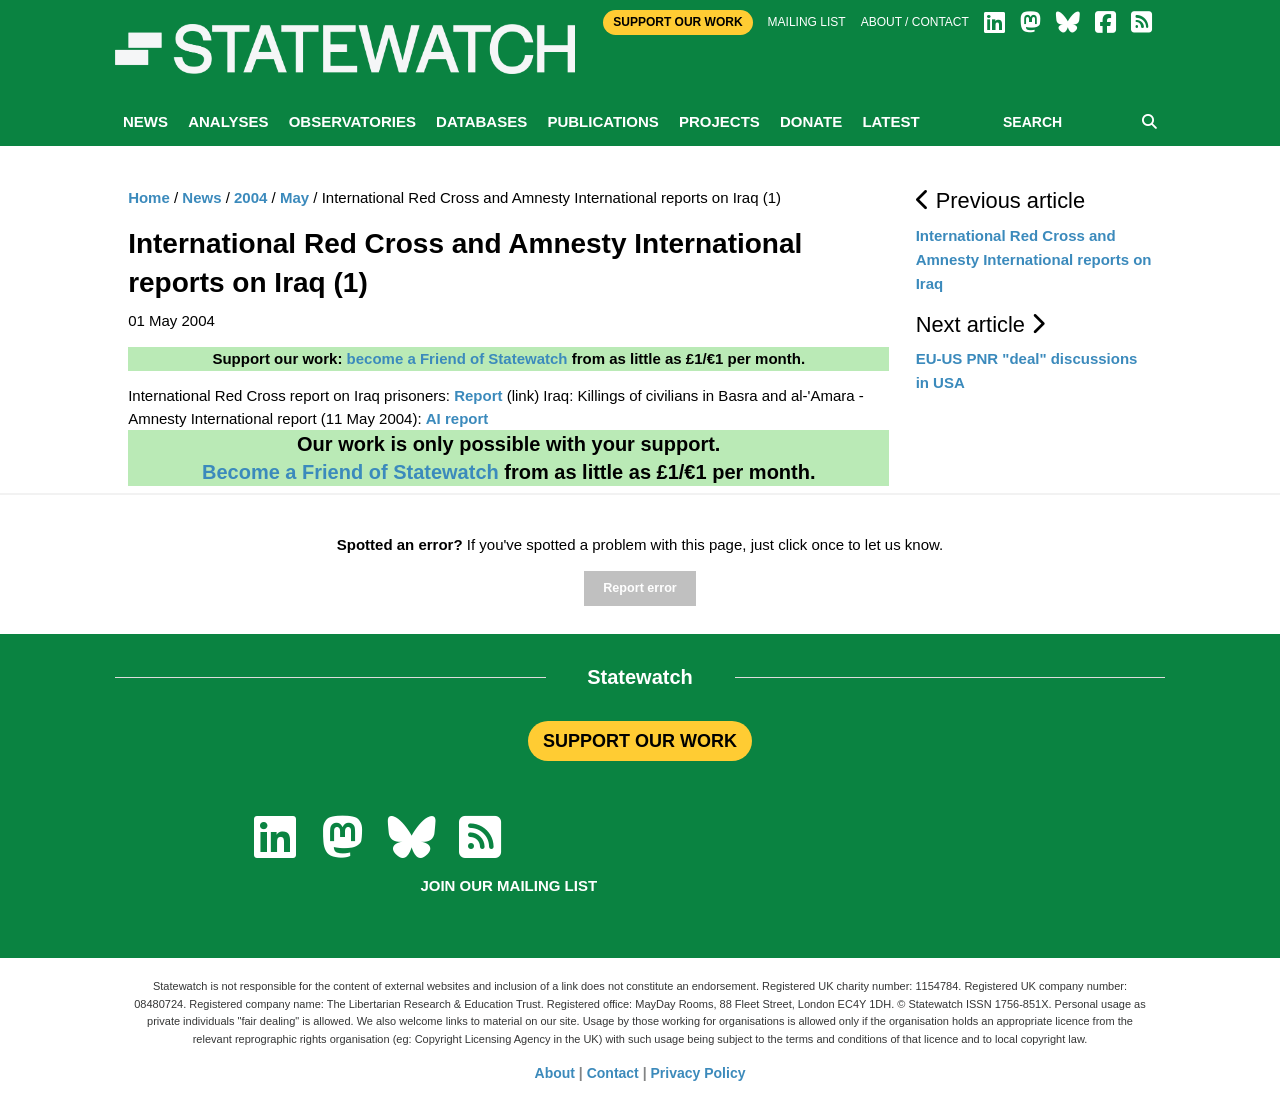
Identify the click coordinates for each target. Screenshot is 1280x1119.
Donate (811, 121)
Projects (719, 121)
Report (478, 395)
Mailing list (807, 22)
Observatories (352, 121)
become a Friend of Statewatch (457, 358)
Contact (613, 1073)
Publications (602, 121)
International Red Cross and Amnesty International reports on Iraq (1034, 259)
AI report (457, 418)
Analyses (228, 121)
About (555, 1073)
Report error (639, 588)
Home (149, 197)
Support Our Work (677, 22)
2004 (250, 197)
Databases (481, 121)
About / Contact (915, 22)
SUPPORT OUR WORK (640, 741)
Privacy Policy (698, 1073)
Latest (890, 121)
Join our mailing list (508, 885)
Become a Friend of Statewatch (350, 472)
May (294, 197)
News (145, 121)
